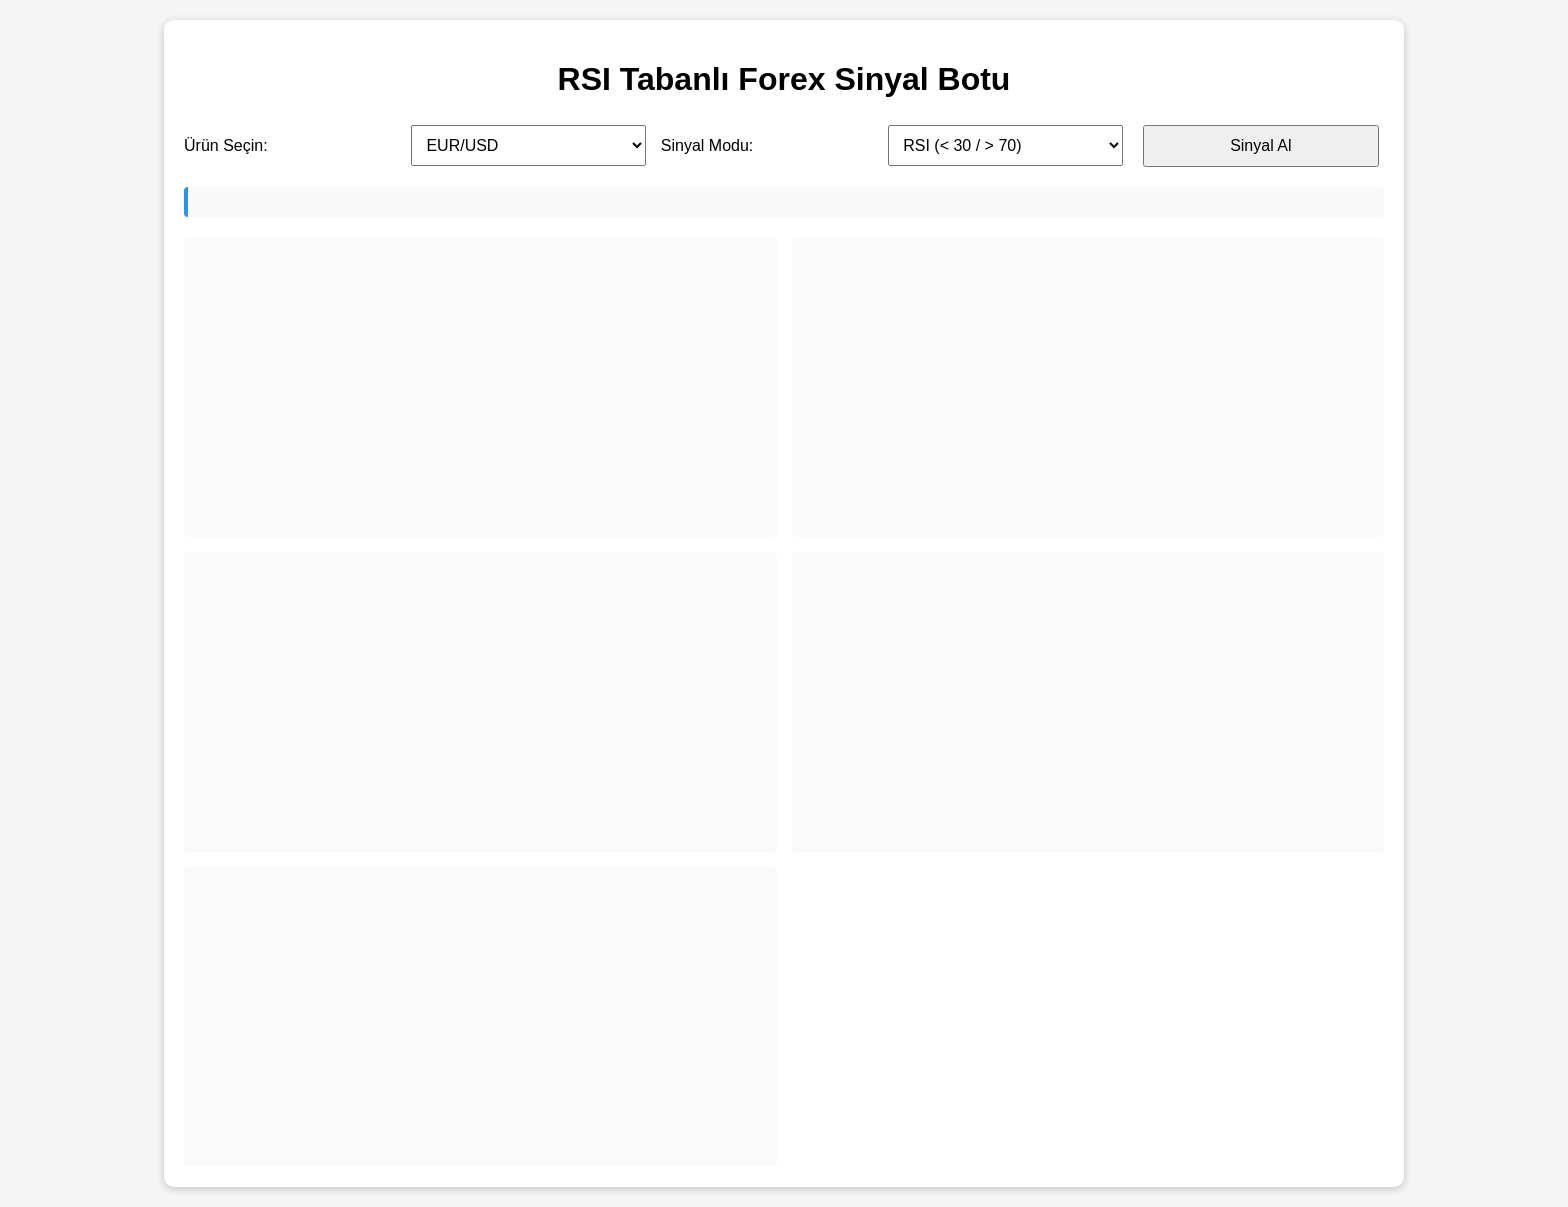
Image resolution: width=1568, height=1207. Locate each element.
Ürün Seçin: (226, 145)
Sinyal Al (1260, 145)
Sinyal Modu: (707, 145)
